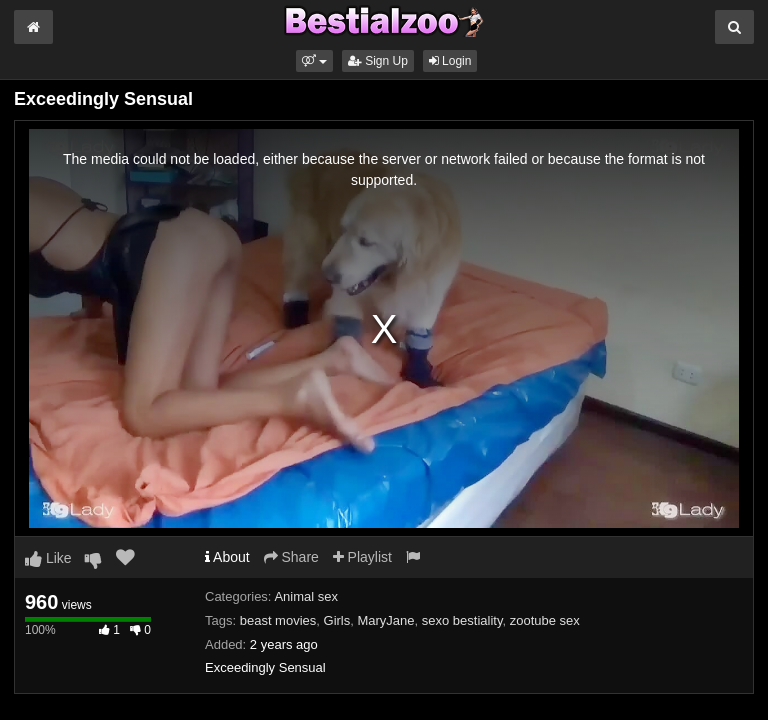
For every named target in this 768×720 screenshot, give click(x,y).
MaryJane (385, 620)
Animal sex (306, 596)
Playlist (362, 557)
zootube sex (545, 620)
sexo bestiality (462, 620)
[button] (314, 61)
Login (450, 61)
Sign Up (378, 61)
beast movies (278, 620)
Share (291, 557)
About (227, 557)
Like (48, 558)
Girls (337, 620)
